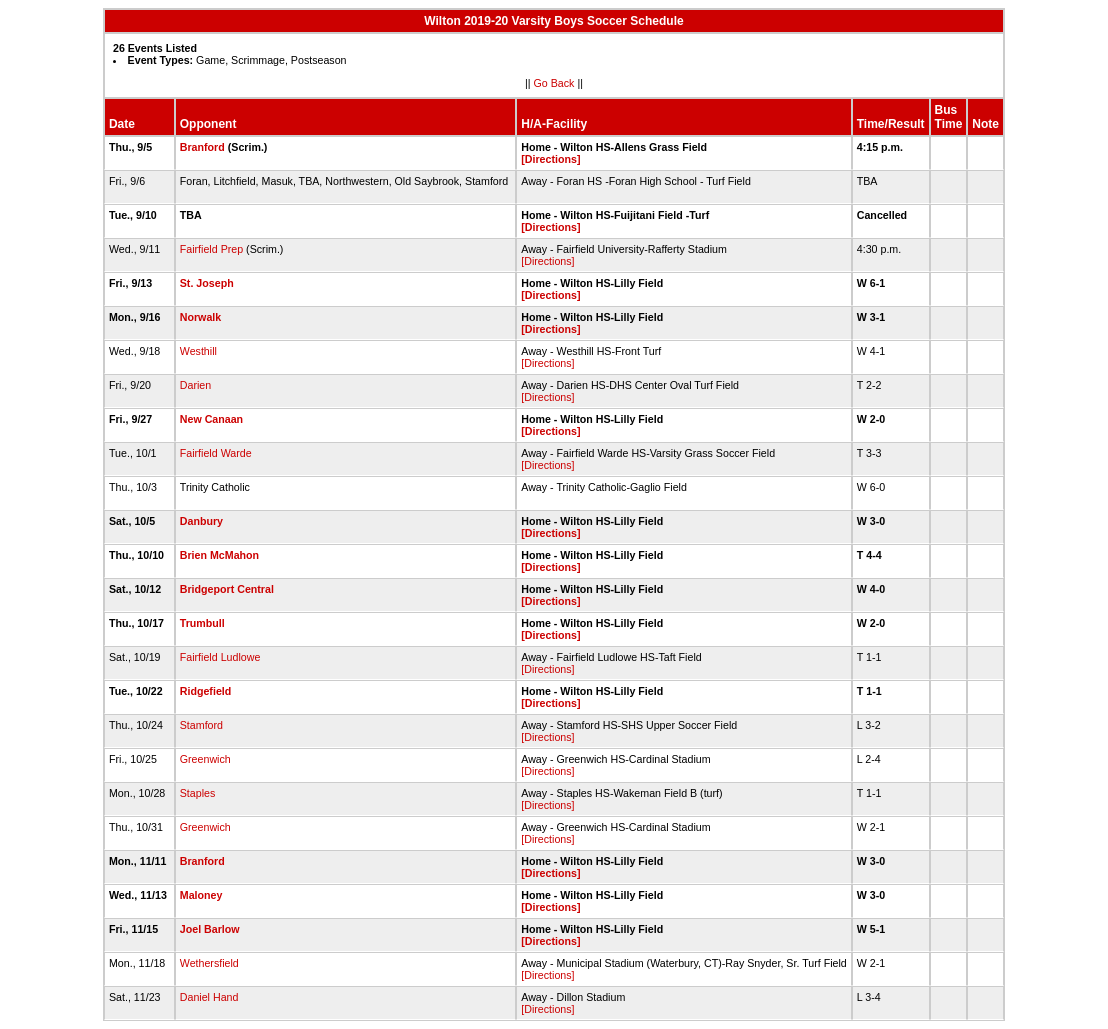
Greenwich (205, 759)
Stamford (201, 725)
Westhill (198, 351)
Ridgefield (206, 691)
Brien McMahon (219, 555)
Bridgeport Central (227, 589)
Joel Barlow (210, 929)
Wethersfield (209, 963)
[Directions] (550, 159)
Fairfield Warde (216, 453)
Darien (195, 385)
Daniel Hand (209, 997)
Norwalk (200, 317)
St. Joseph (207, 283)
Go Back (554, 83)
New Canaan (211, 419)
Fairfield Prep (211, 249)
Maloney (201, 895)
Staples (198, 793)
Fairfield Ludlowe (220, 657)
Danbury (201, 521)
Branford (202, 147)
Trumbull (202, 623)
